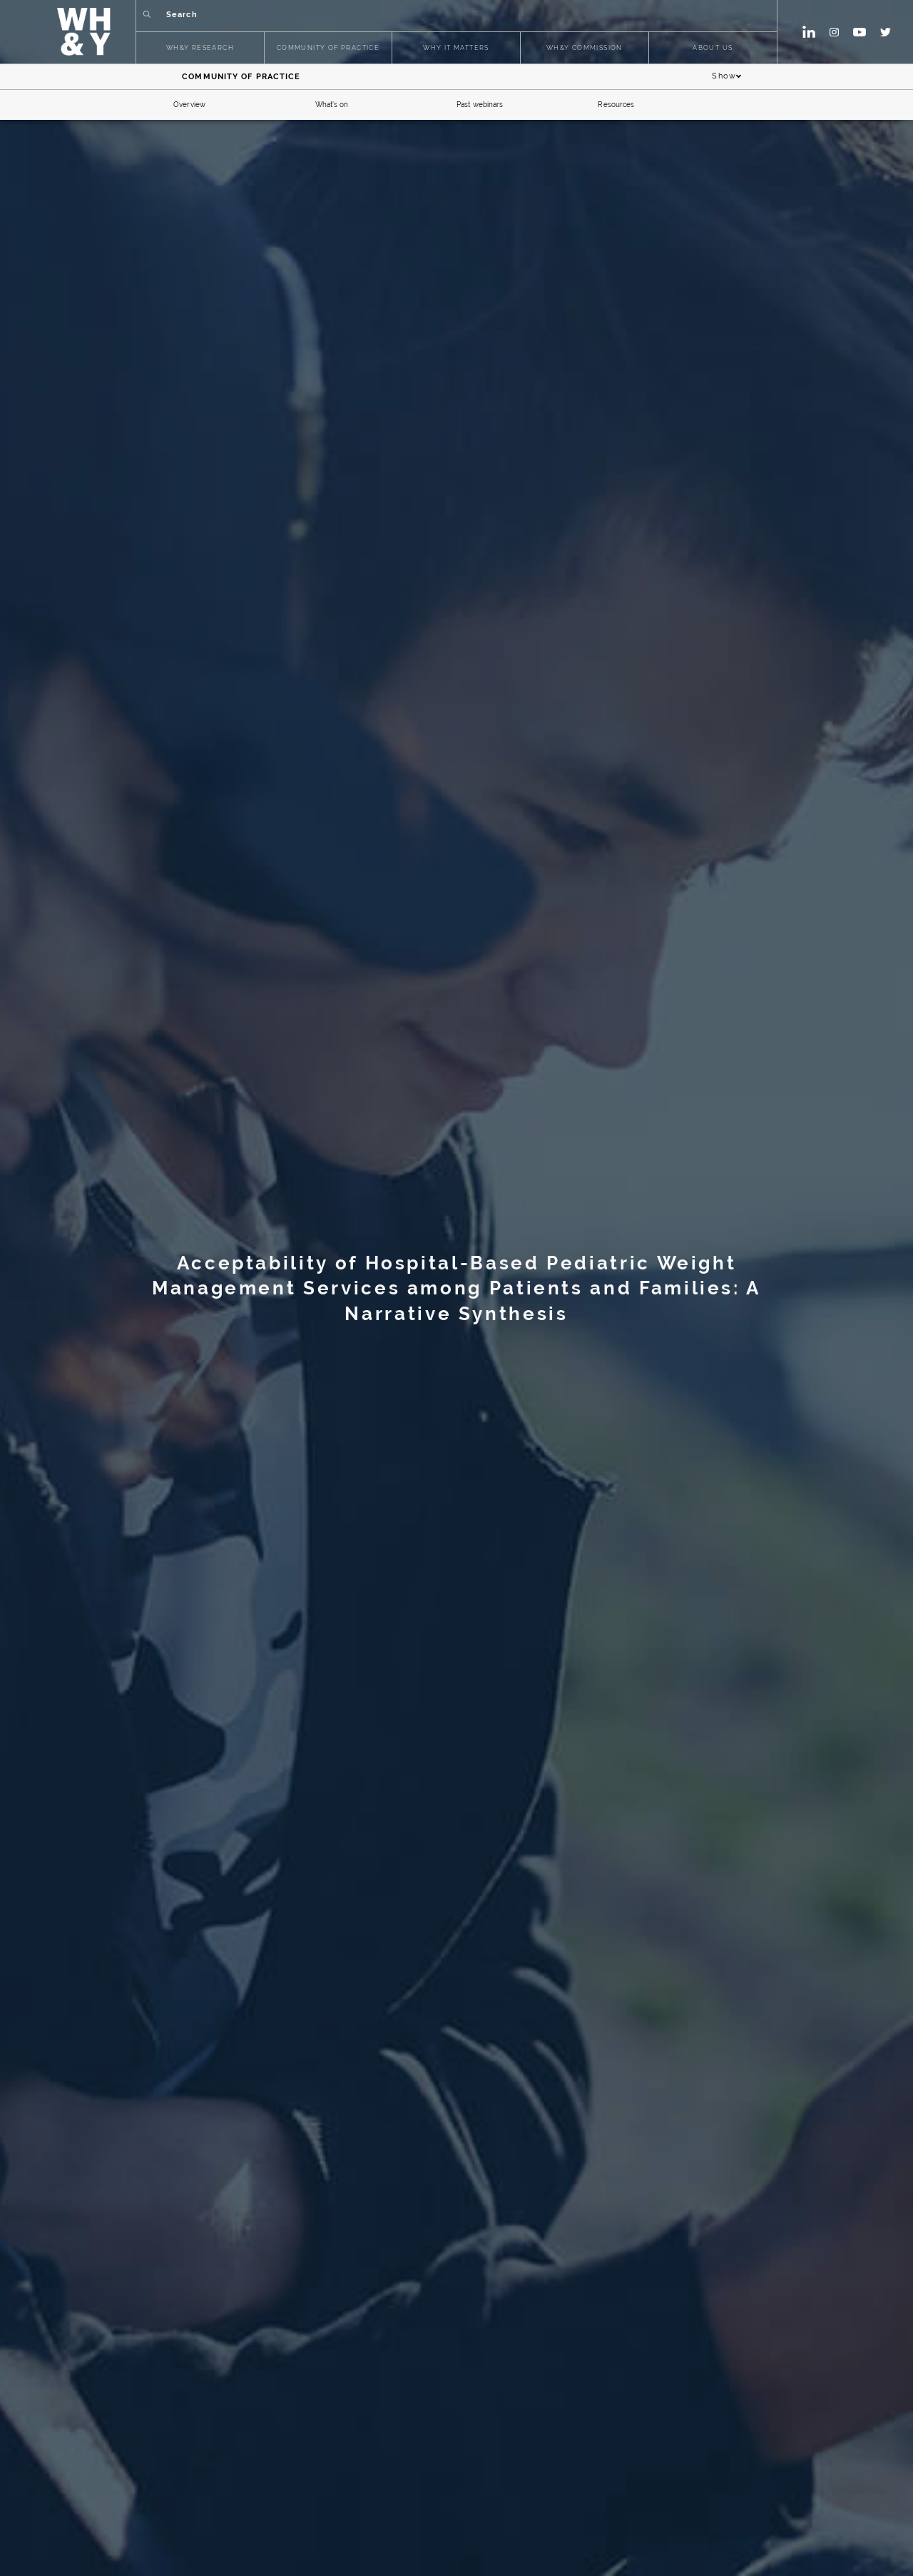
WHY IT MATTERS (456, 48)
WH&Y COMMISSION (584, 48)
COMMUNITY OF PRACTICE (328, 48)
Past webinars (479, 104)
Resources (616, 104)
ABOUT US (713, 48)
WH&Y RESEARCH (200, 48)
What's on (332, 104)
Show (727, 76)
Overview (189, 104)
